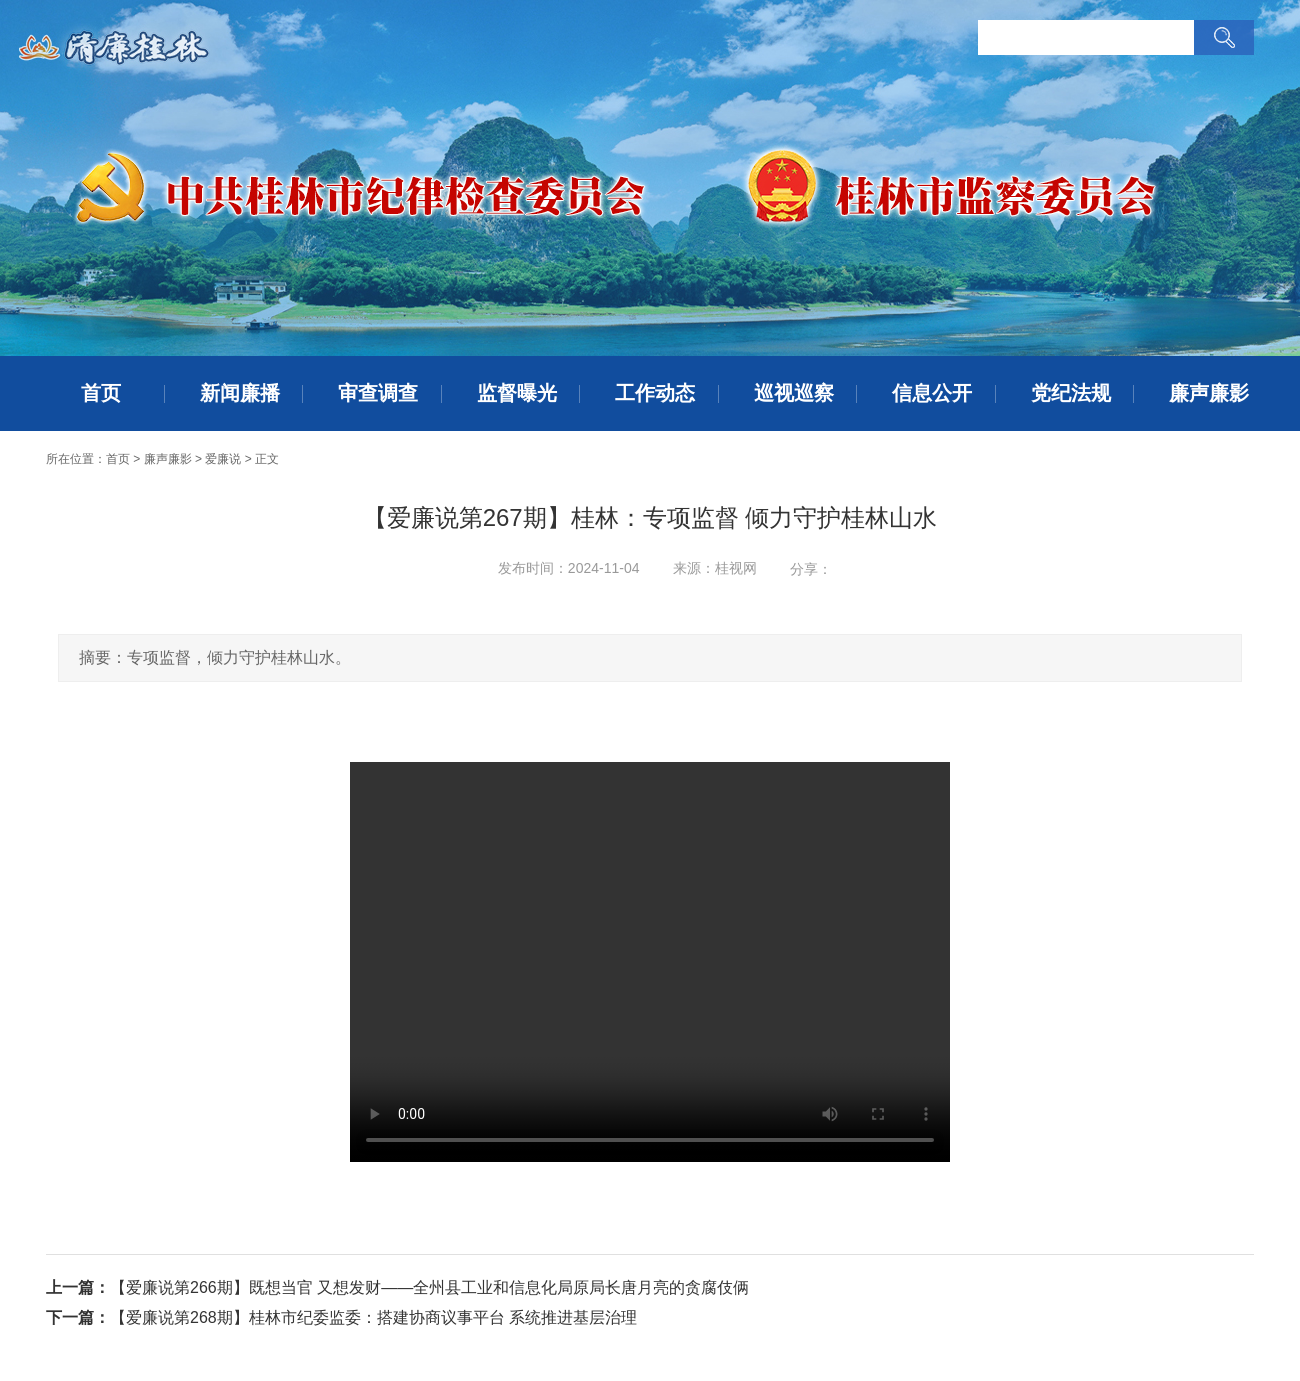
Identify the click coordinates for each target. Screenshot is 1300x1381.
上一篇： (78, 1287)
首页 (101, 393)
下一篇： (78, 1317)
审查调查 (378, 393)
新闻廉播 (240, 393)
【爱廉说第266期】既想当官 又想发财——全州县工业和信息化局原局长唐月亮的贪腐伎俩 (429, 1287)
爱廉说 (223, 459)
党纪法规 (1071, 393)
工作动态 (655, 393)
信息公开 (932, 393)
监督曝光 (517, 393)
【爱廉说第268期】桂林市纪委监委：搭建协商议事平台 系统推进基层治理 (373, 1317)
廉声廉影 (1209, 393)
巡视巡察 (794, 393)
